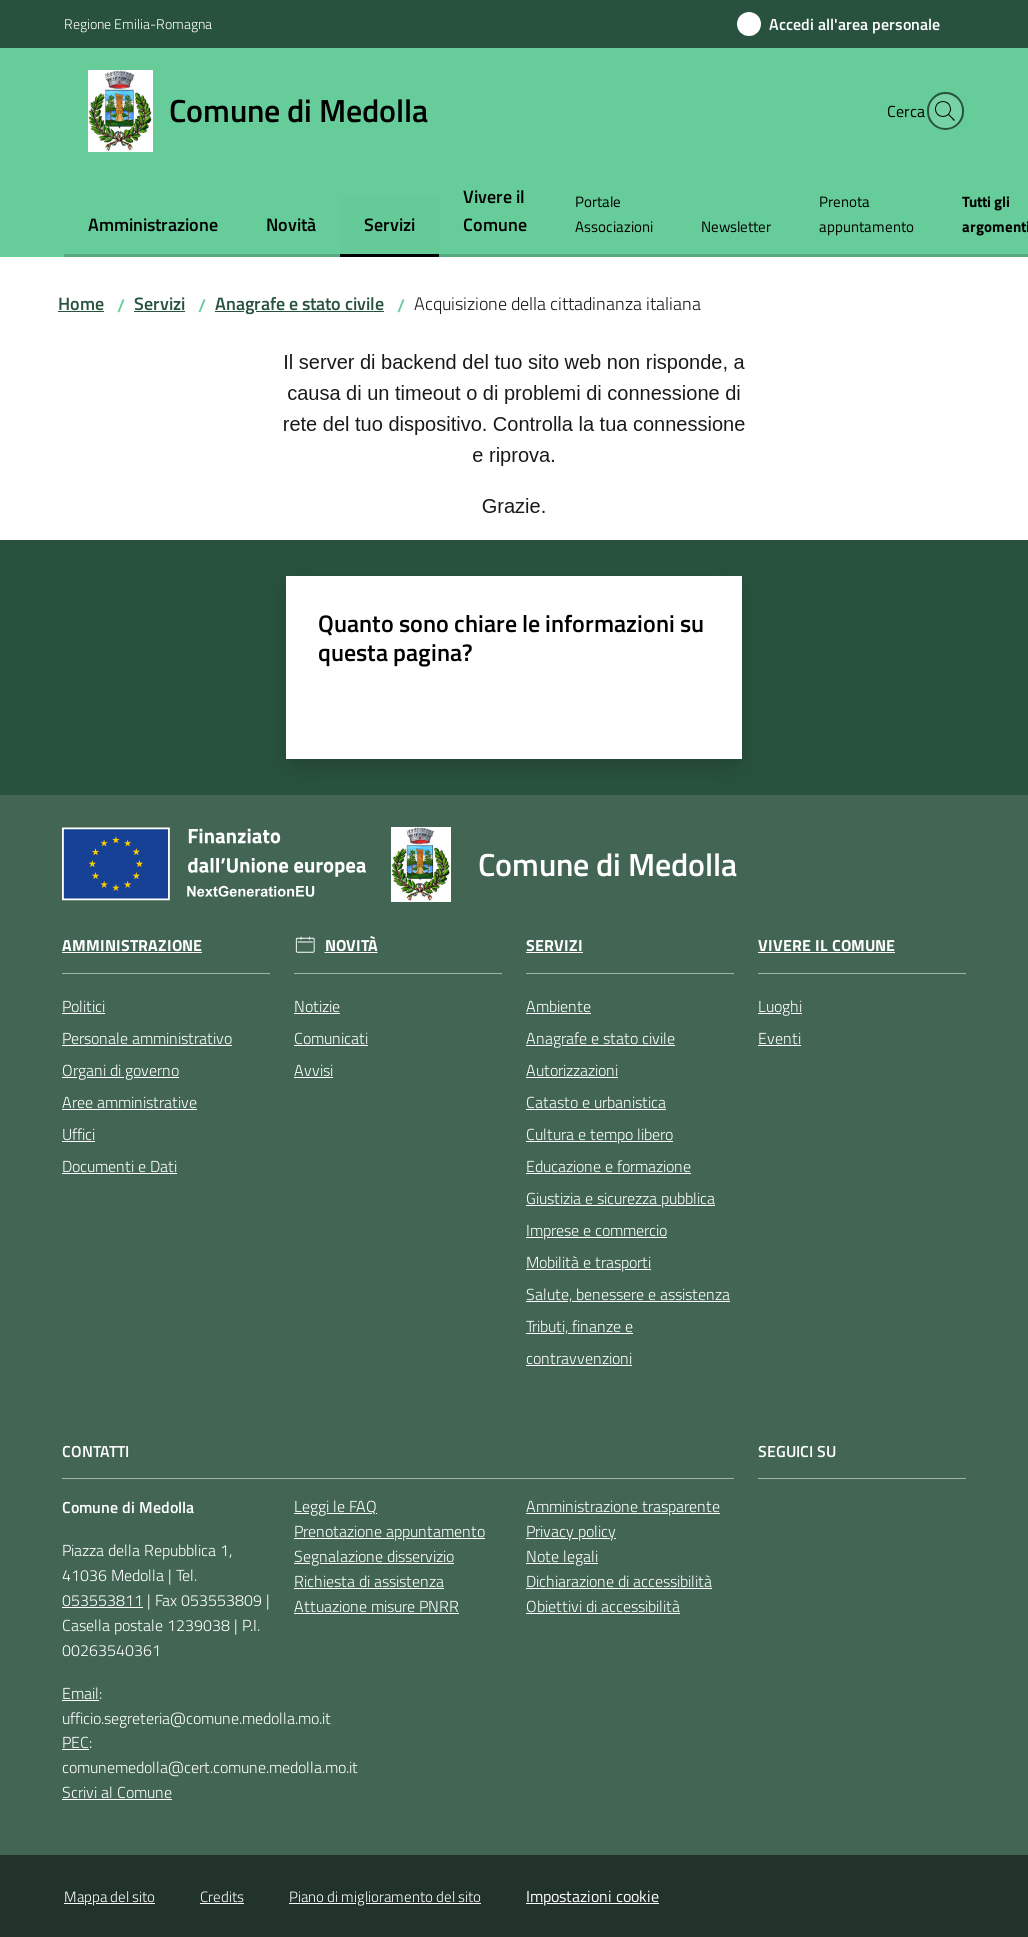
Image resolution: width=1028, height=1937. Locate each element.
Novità (351, 945)
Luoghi (780, 1006)
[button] (940, 111)
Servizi (159, 303)
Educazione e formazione (608, 1166)
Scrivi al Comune (117, 1792)
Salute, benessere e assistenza (628, 1294)
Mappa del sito (109, 1896)
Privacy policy (571, 1531)
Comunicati (331, 1038)
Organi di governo (120, 1070)
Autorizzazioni (572, 1070)
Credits (222, 1896)
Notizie (317, 1006)
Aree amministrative (129, 1102)
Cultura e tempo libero (599, 1134)
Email (80, 1693)
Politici (83, 1006)
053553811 (102, 1600)
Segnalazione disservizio (374, 1556)
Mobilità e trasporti (588, 1262)
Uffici (78, 1134)
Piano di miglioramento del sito (385, 1896)
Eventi (779, 1038)
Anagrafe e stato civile (299, 303)
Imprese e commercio (596, 1230)
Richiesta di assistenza (369, 1581)
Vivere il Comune (826, 945)
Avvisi (313, 1070)
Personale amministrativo (147, 1038)
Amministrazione (132, 945)
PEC (75, 1742)
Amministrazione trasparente (623, 1506)
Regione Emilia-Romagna (138, 23)
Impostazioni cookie (592, 1896)
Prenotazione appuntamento (389, 1531)
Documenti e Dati (119, 1166)
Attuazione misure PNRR (376, 1606)
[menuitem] (153, 226)
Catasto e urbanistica (596, 1102)
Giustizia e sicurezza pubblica (620, 1198)
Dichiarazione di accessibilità (619, 1581)
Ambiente (558, 1006)
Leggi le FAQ (335, 1506)
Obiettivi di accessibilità (603, 1606)
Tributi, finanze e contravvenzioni (579, 1342)
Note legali (562, 1556)
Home (81, 303)
